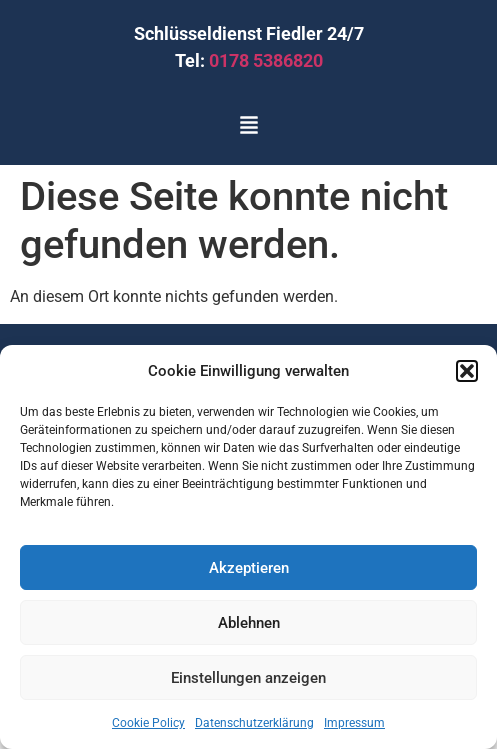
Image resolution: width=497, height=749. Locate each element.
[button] (467, 371)
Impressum (354, 723)
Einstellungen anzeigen (248, 678)
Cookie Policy (148, 723)
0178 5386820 (266, 60)
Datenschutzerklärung (254, 723)
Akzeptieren (249, 568)
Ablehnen (249, 623)
